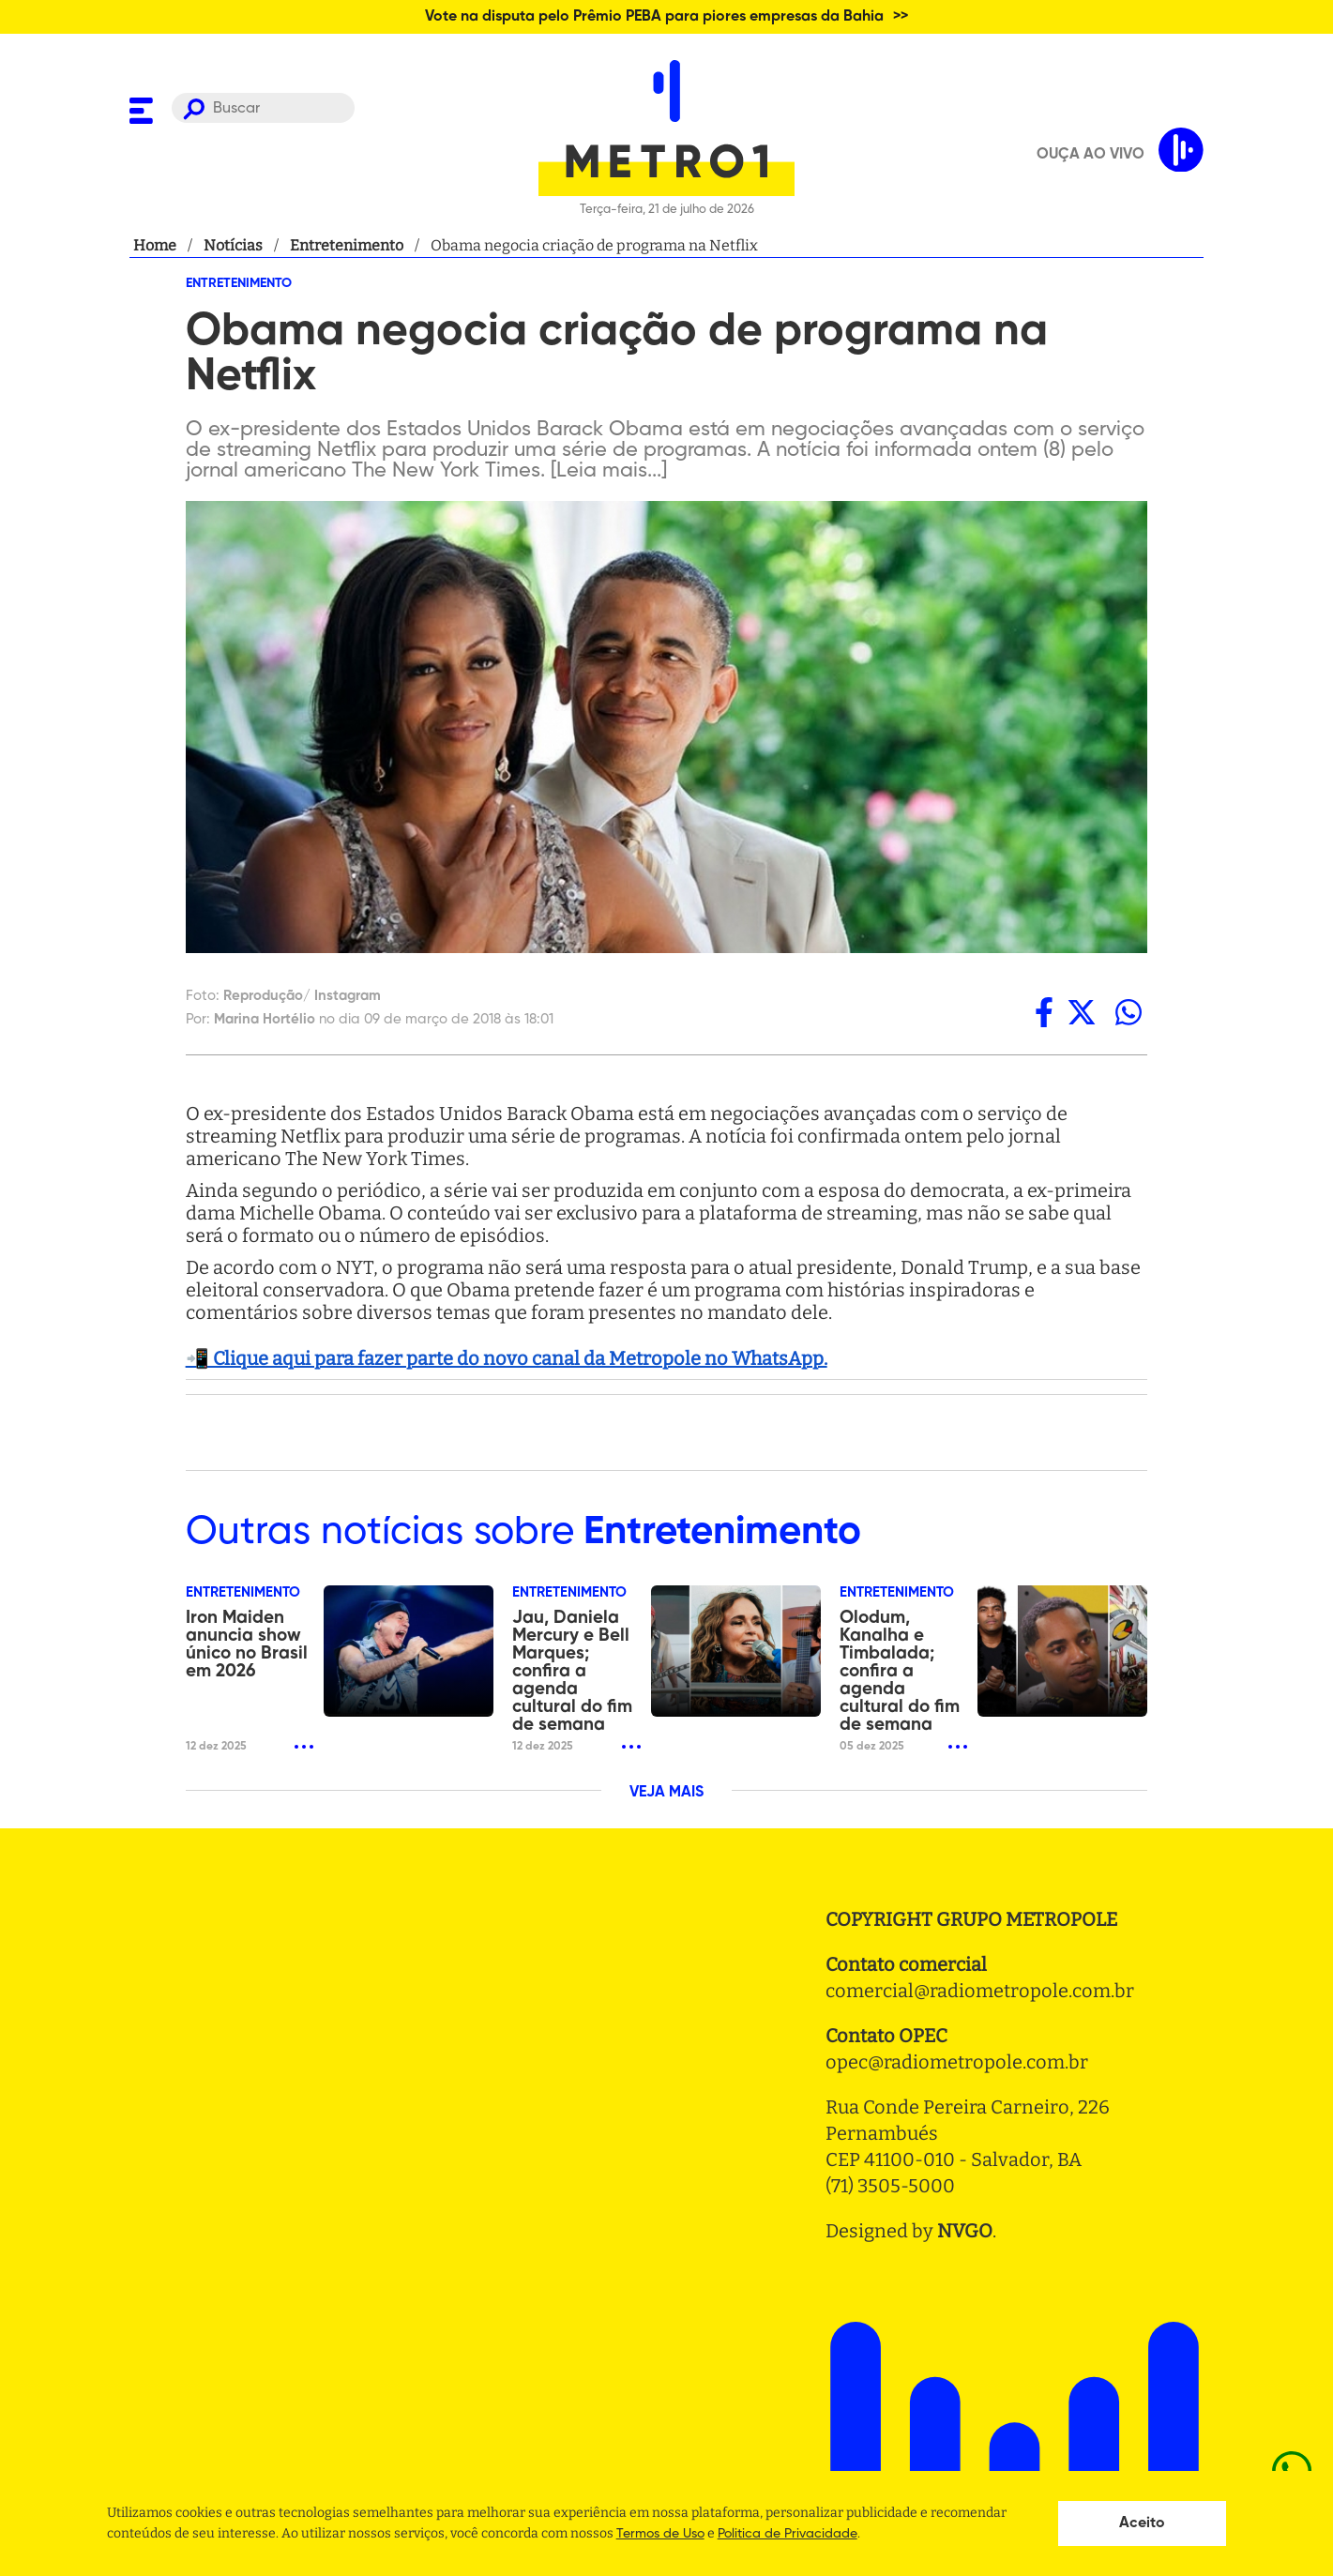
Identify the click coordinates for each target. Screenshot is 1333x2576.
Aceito (1142, 2523)
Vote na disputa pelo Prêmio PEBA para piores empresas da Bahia (654, 16)
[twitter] (1081, 1012)
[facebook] (1044, 1012)
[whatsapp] (1128, 1012)
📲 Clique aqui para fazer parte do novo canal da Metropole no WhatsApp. (506, 1358)
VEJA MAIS (666, 1792)
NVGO (964, 2231)
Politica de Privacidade (787, 2533)
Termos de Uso (660, 2533)
